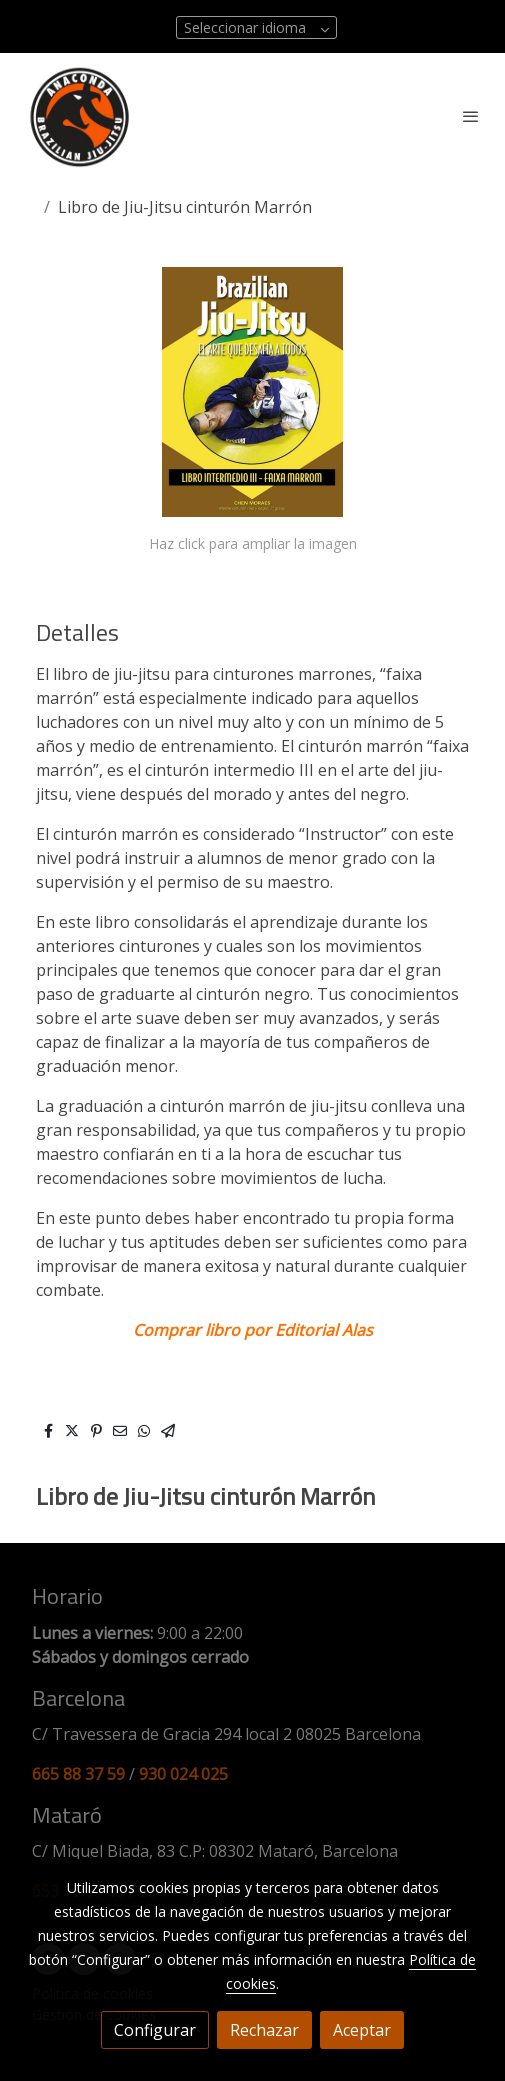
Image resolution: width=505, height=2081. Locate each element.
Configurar (155, 2030)
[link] (80, 116)
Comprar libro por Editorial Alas (253, 1330)
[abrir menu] (471, 116)
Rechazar (264, 2030)
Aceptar (362, 2030)
